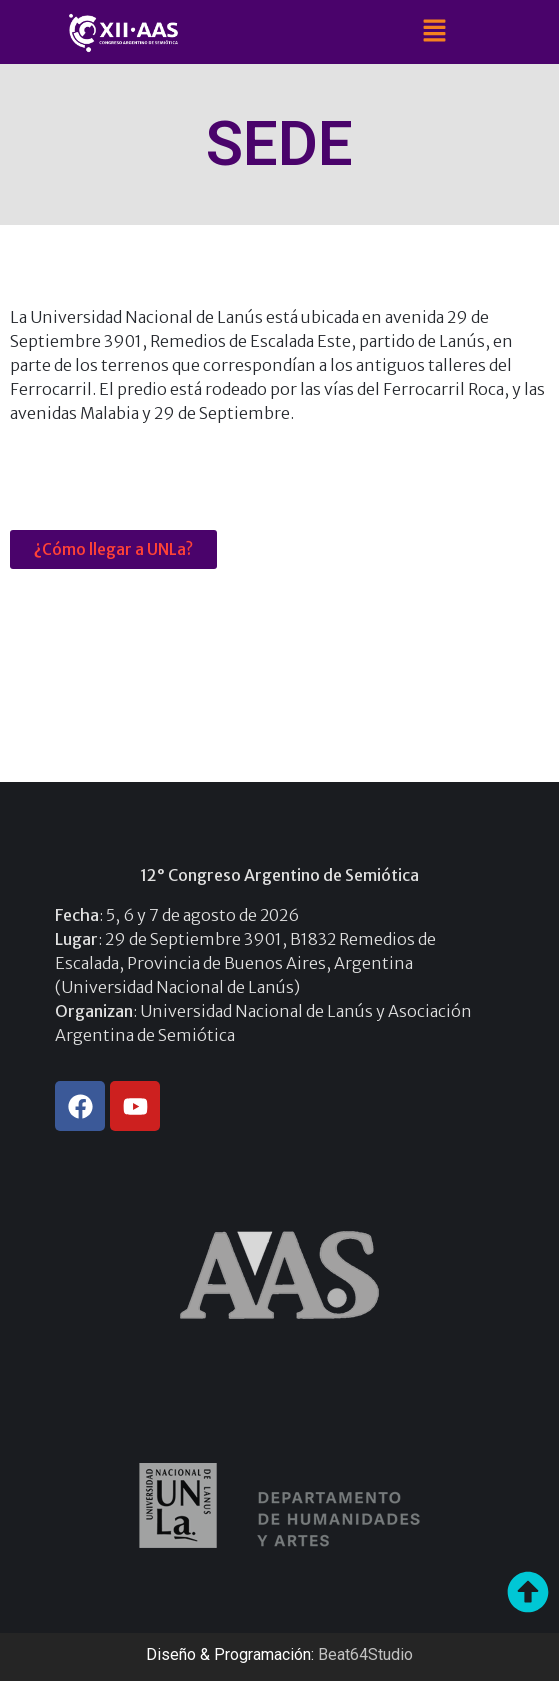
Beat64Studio (365, 1654)
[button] (434, 31)
